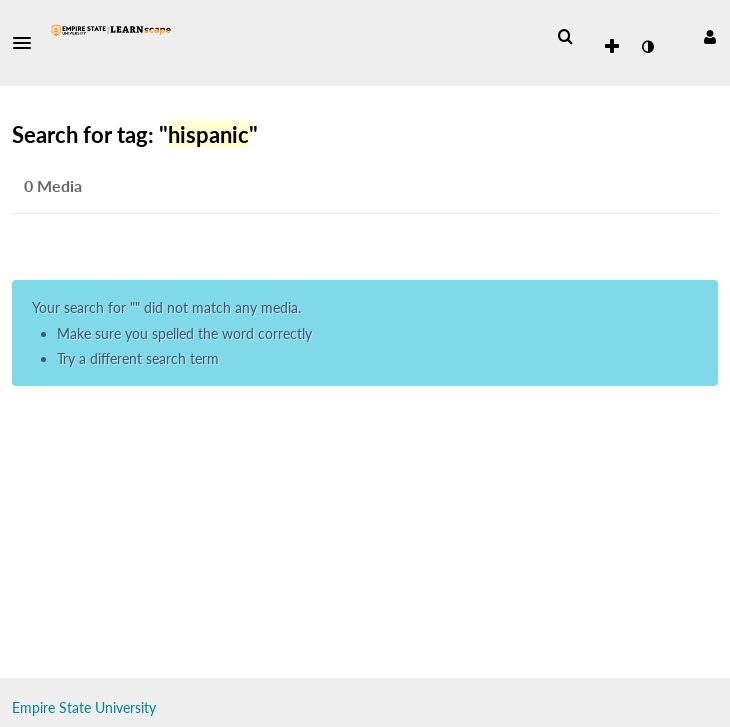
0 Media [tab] (53, 185)
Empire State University (84, 707)
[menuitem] (565, 37)
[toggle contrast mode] (647, 47)
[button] (28, 43)
